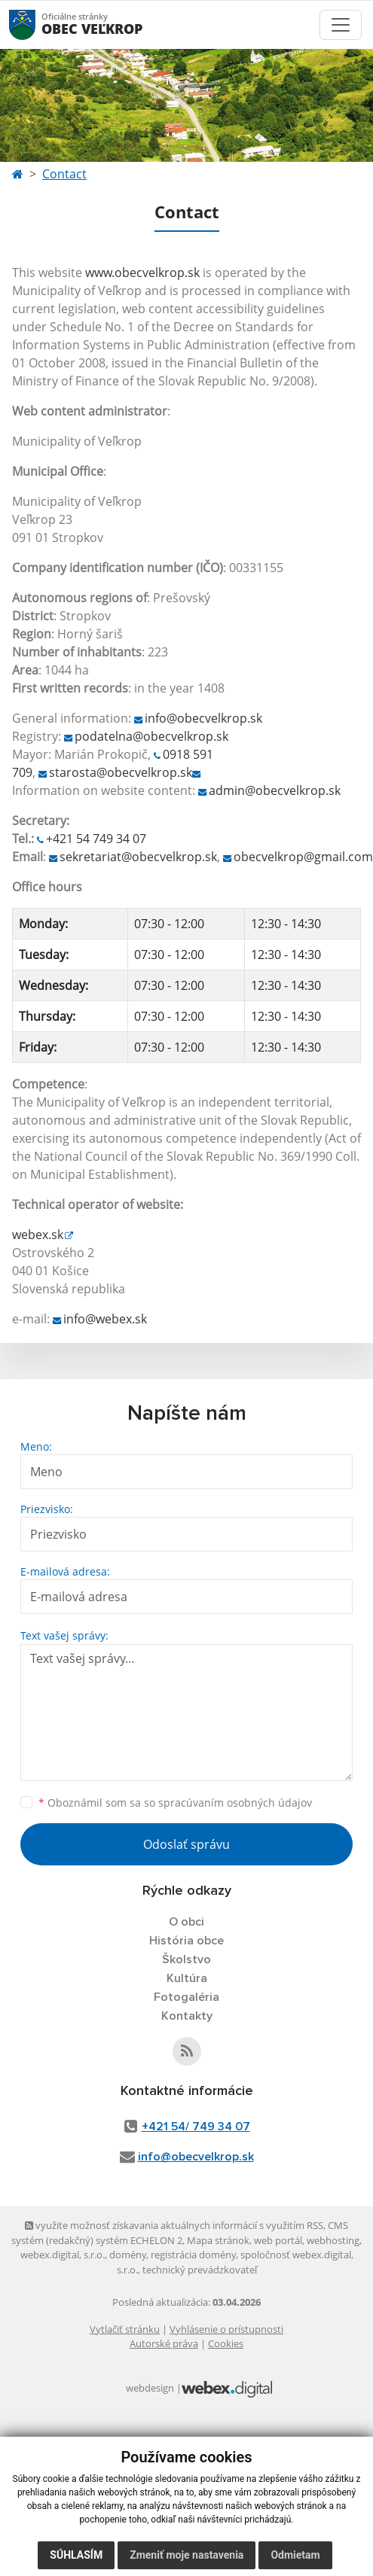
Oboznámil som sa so (175, 1802)
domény (127, 2254)
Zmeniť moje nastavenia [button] (186, 2555)
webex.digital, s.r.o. (62, 2254)
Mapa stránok (218, 2240)
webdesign (150, 2388)
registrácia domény (193, 2254)
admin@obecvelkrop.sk (275, 790)
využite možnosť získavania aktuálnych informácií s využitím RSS (174, 2225)
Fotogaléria (186, 1997)
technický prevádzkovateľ (199, 2269)
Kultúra (187, 1978)
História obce (186, 1941)
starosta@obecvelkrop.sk (120, 772)
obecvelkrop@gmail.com (303, 856)
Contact (64, 174)
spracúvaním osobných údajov (235, 1802)
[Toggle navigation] (340, 25)
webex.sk (37, 1234)
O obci (186, 1922)
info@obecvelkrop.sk (203, 718)
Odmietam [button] (295, 2555)
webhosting (333, 2240)
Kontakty (186, 2016)
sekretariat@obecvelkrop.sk (138, 856)
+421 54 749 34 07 (96, 838)
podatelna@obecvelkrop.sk (151, 736)
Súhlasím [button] (76, 2555)
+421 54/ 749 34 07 (196, 2127)
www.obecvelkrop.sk (142, 272)
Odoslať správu (186, 1844)
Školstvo (186, 1959)
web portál (278, 2240)
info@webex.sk (105, 1319)
